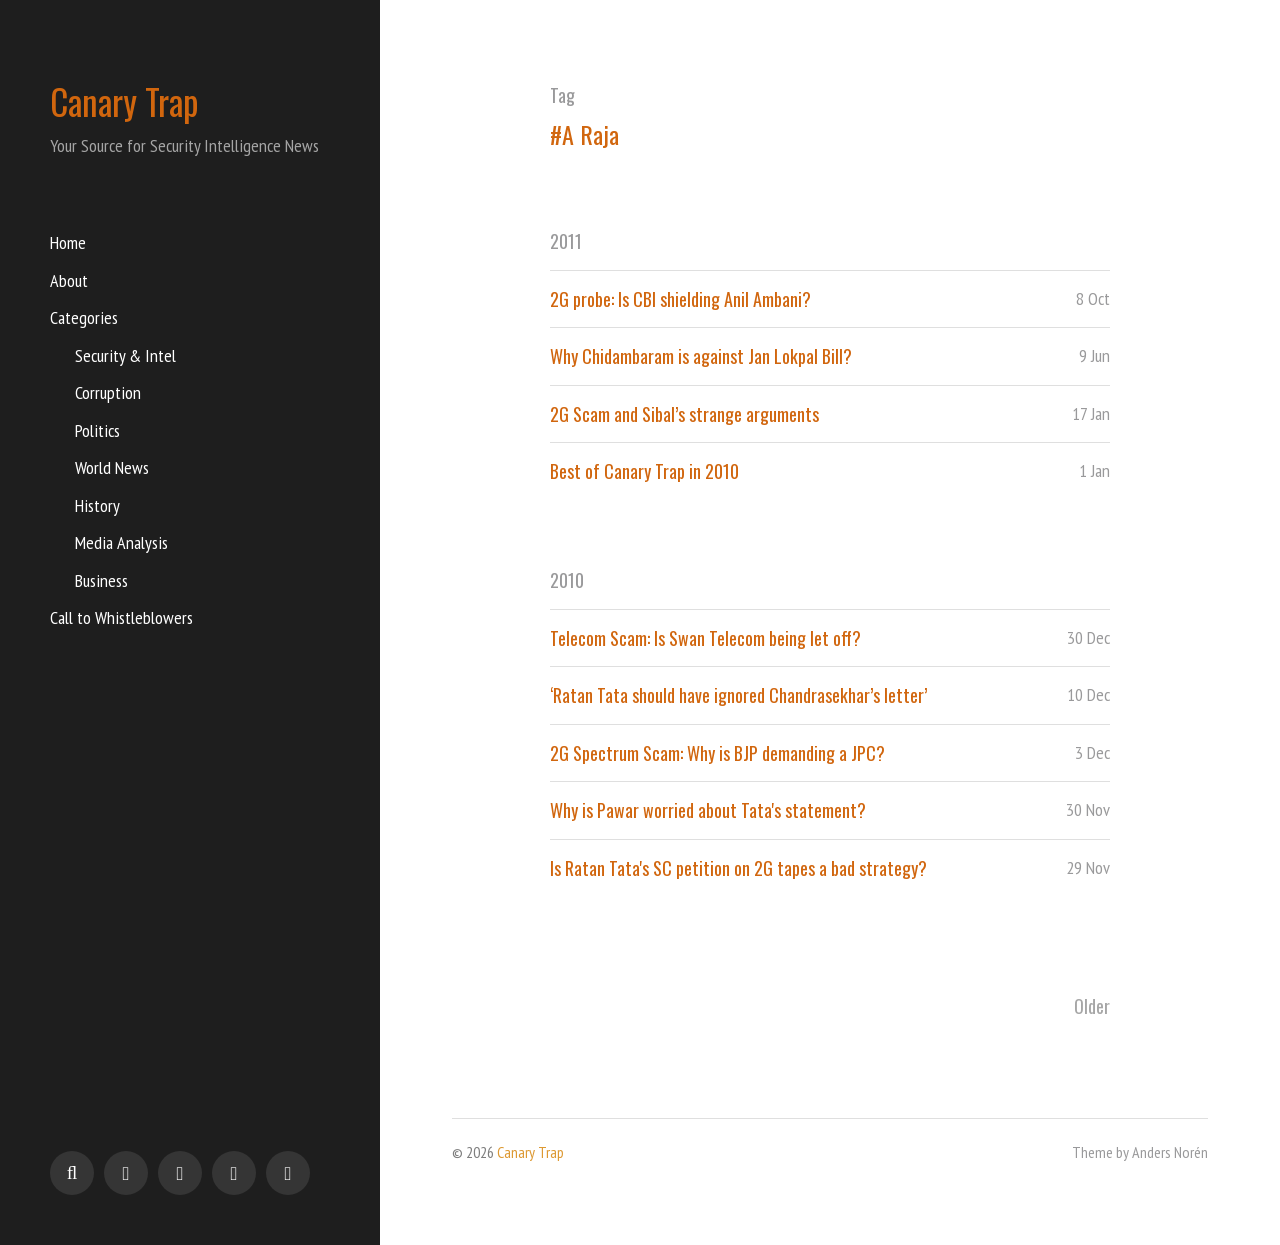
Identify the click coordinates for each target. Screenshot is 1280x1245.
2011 (566, 241)
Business (101, 580)
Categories (84, 317)
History (97, 505)
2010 (567, 580)
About (69, 280)
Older (1092, 1006)
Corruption (108, 392)
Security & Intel (125, 355)
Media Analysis (121, 542)
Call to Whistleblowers (121, 617)
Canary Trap (124, 101)
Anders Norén (1170, 1152)
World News (112, 467)
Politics (97, 430)
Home (68, 242)
